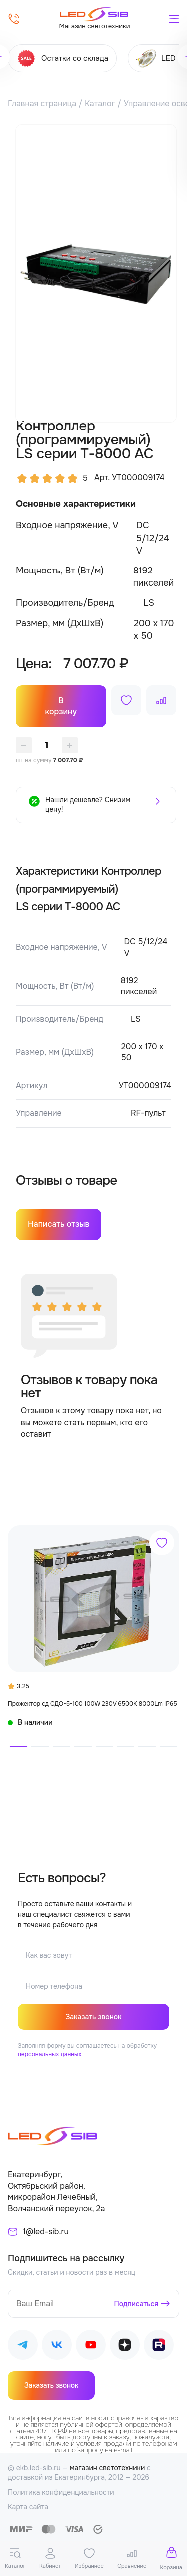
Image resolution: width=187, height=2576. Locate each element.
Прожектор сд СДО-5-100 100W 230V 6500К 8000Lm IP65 (92, 1704)
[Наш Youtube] (91, 2346)
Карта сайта (28, 2506)
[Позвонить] (14, 19)
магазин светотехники (107, 2467)
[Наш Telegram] (23, 2346)
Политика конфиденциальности (61, 2492)
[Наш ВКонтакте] (57, 2346)
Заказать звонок (93, 2016)
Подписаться (136, 2303)
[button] (18, 1746)
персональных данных (49, 2054)
